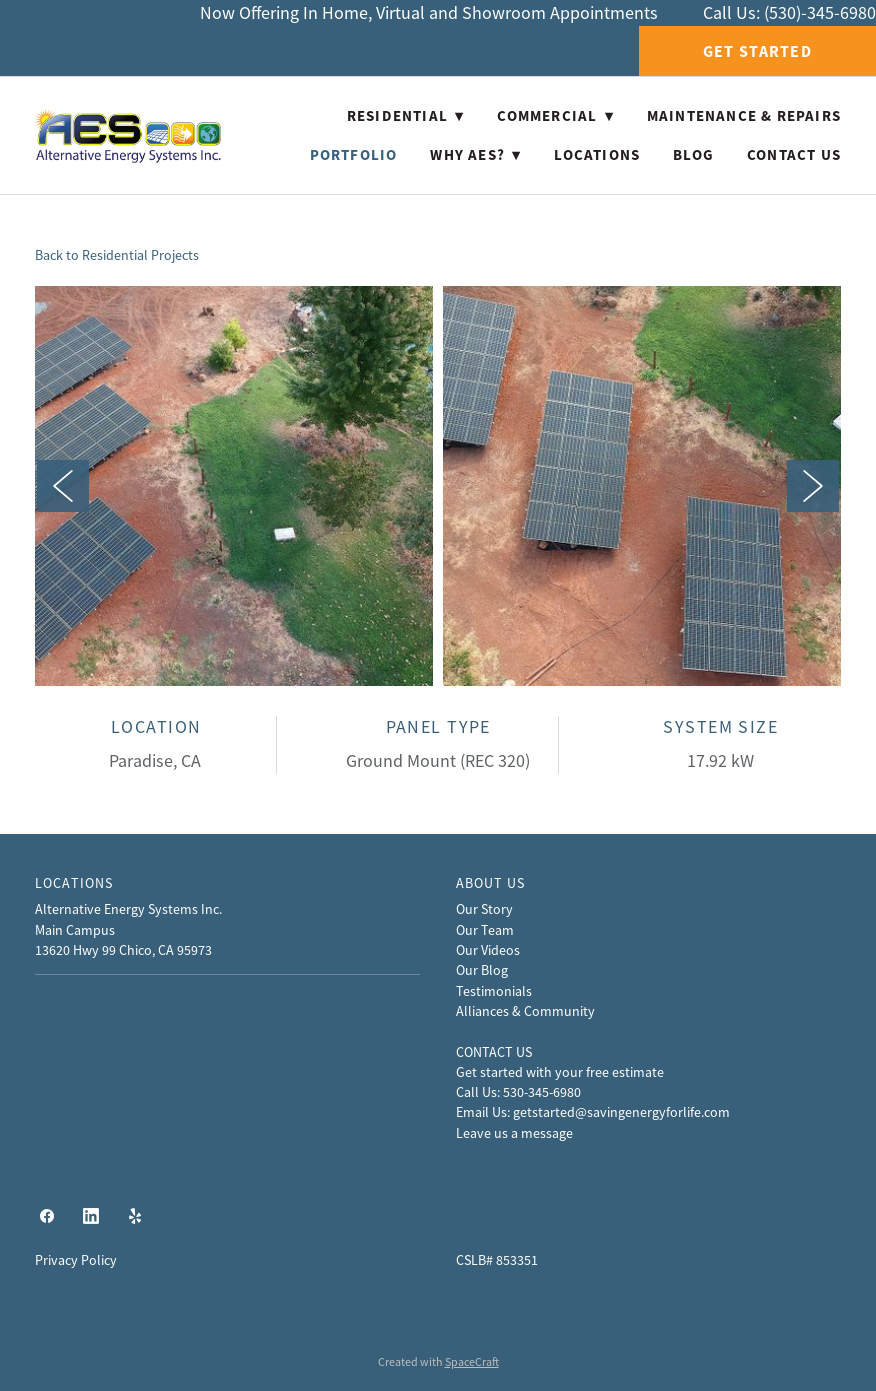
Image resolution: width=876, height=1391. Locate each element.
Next (813, 486)
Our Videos (488, 950)
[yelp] (135, 1217)
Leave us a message (514, 1133)
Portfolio (354, 155)
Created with (438, 1362)
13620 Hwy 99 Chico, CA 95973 (123, 950)
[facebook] (47, 1217)
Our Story (484, 909)
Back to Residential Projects (117, 255)
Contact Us (794, 155)
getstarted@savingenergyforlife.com (621, 1112)
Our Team (485, 930)
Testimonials (494, 991)
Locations (597, 155)
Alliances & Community (525, 1011)
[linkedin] (91, 1217)
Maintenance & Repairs (744, 116)
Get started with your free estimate (560, 1072)
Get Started (757, 51)
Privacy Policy (76, 1260)
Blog (693, 155)
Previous (63, 486)
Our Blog (482, 970)
